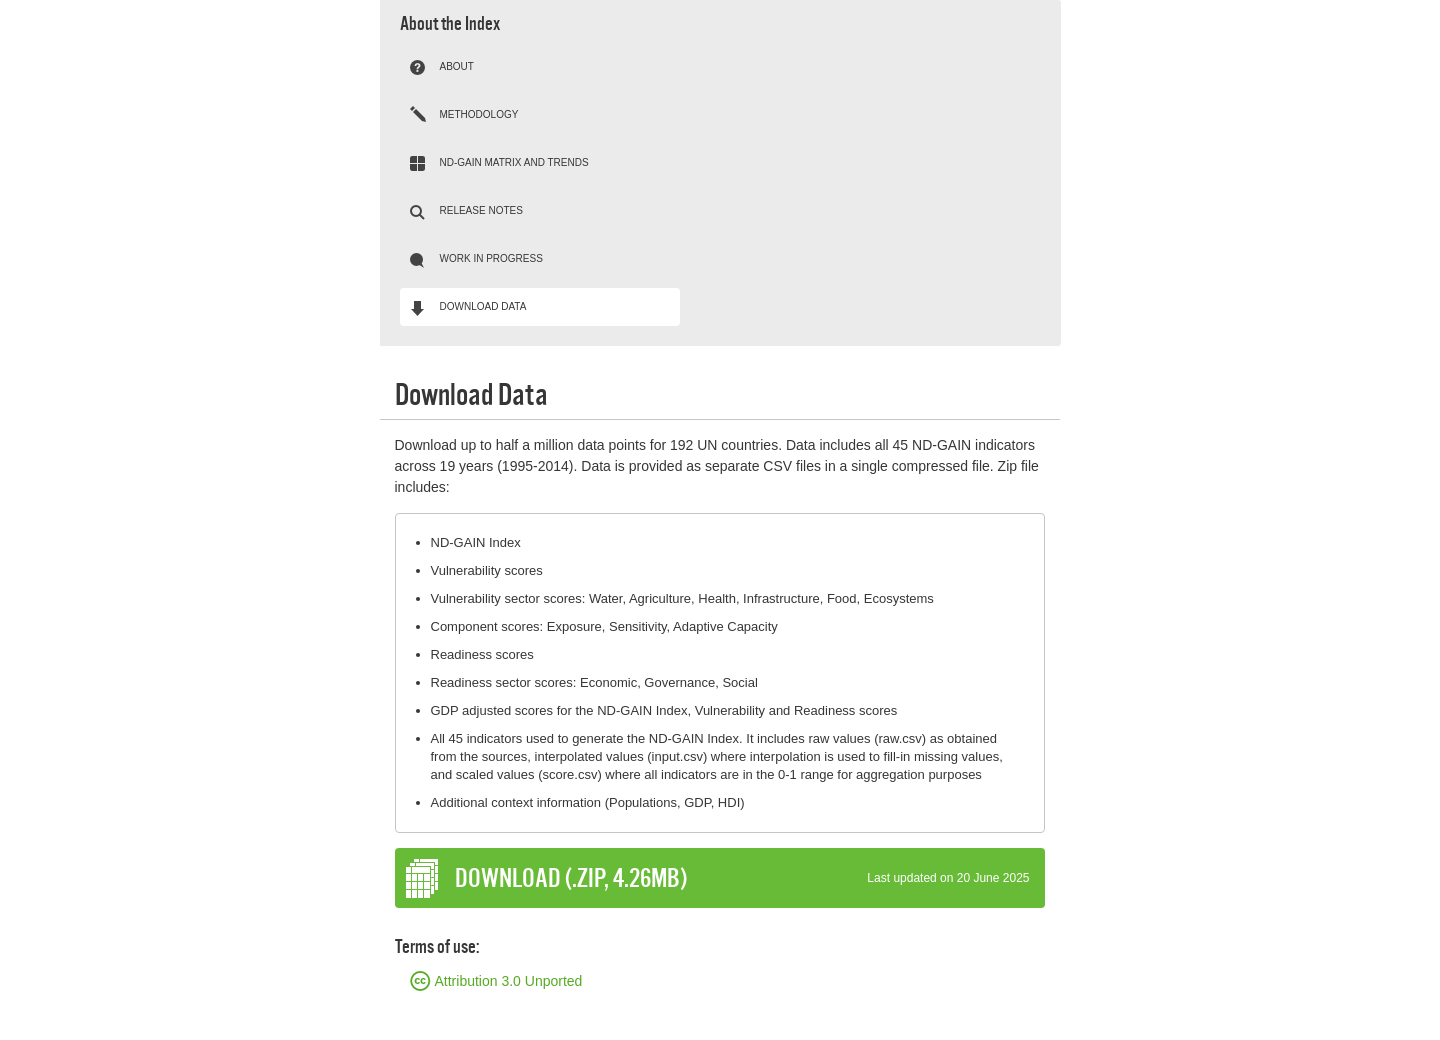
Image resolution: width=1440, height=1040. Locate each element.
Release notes (481, 210)
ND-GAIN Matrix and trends (514, 162)
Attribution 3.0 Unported (509, 981)
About (457, 66)
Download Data (483, 306)
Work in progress (491, 258)
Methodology (479, 114)
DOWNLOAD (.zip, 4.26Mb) (742, 878)
